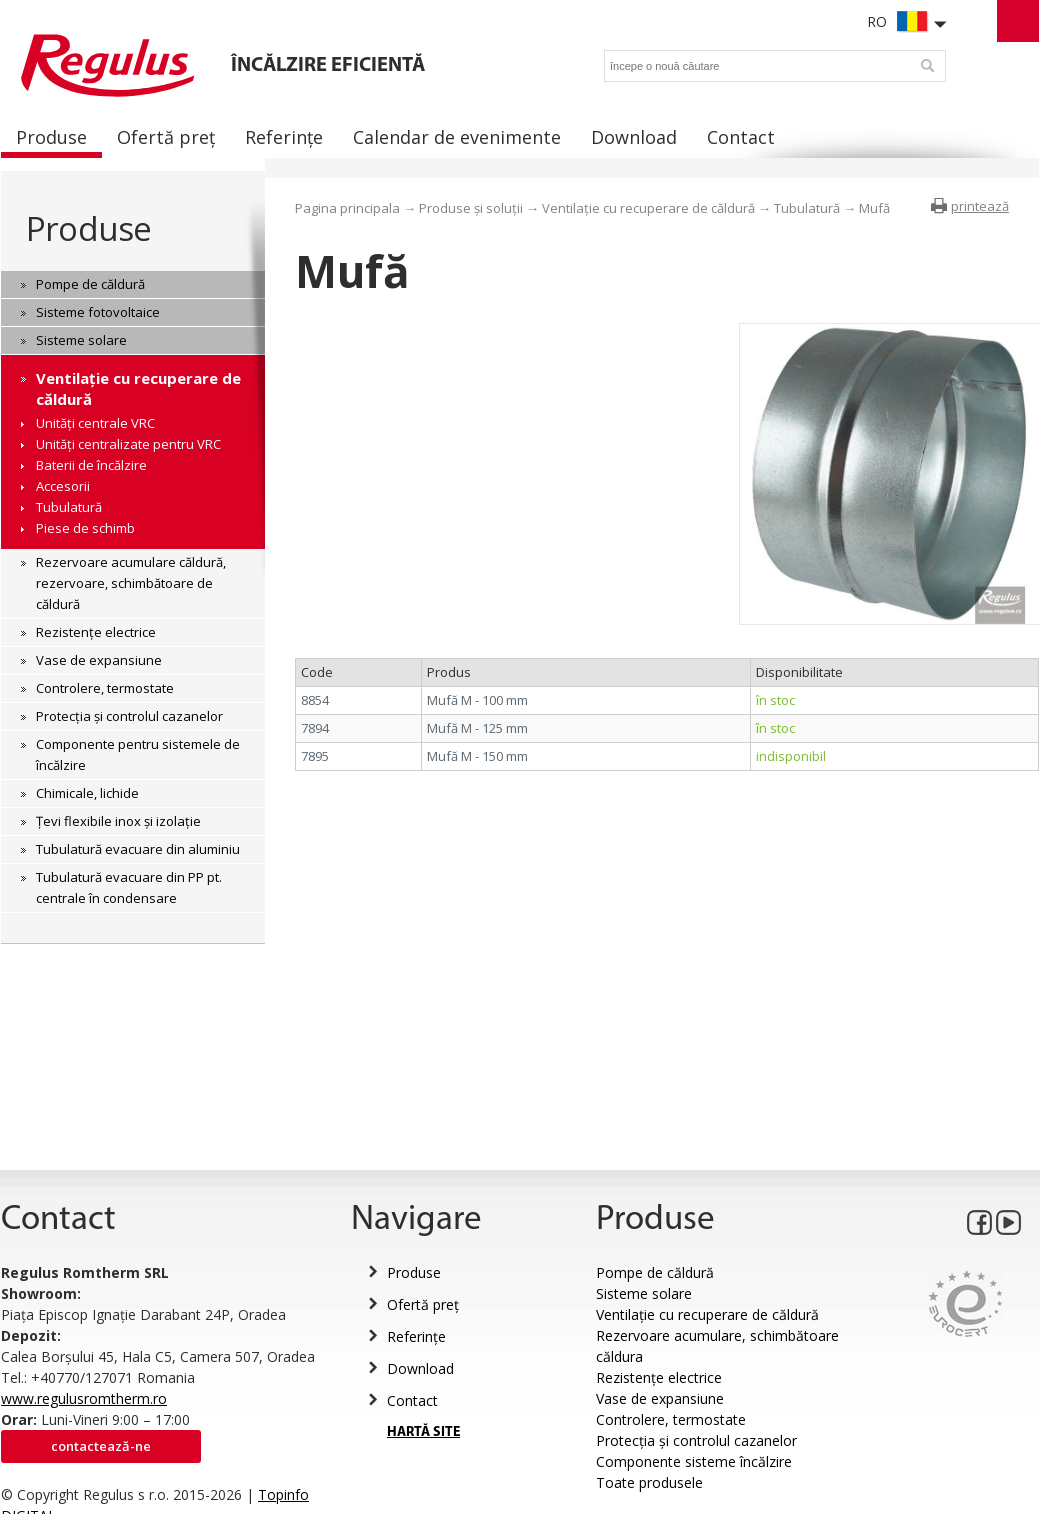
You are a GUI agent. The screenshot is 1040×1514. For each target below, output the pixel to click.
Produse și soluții (471, 208)
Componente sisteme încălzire (694, 1461)
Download (420, 1368)
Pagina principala (347, 208)
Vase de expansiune (660, 1398)
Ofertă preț (423, 1304)
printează (980, 206)
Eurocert (965, 1303)
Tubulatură (807, 208)
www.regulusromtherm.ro (84, 1398)
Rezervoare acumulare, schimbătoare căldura (717, 1346)
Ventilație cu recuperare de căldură (648, 208)
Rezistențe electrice (659, 1377)
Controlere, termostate (671, 1419)
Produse (88, 228)
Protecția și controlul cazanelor (696, 1440)
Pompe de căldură (655, 1272)
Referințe (416, 1336)
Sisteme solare (644, 1293)
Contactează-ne (101, 1446)
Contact (412, 1400)
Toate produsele (649, 1482)
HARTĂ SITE (423, 1432)
